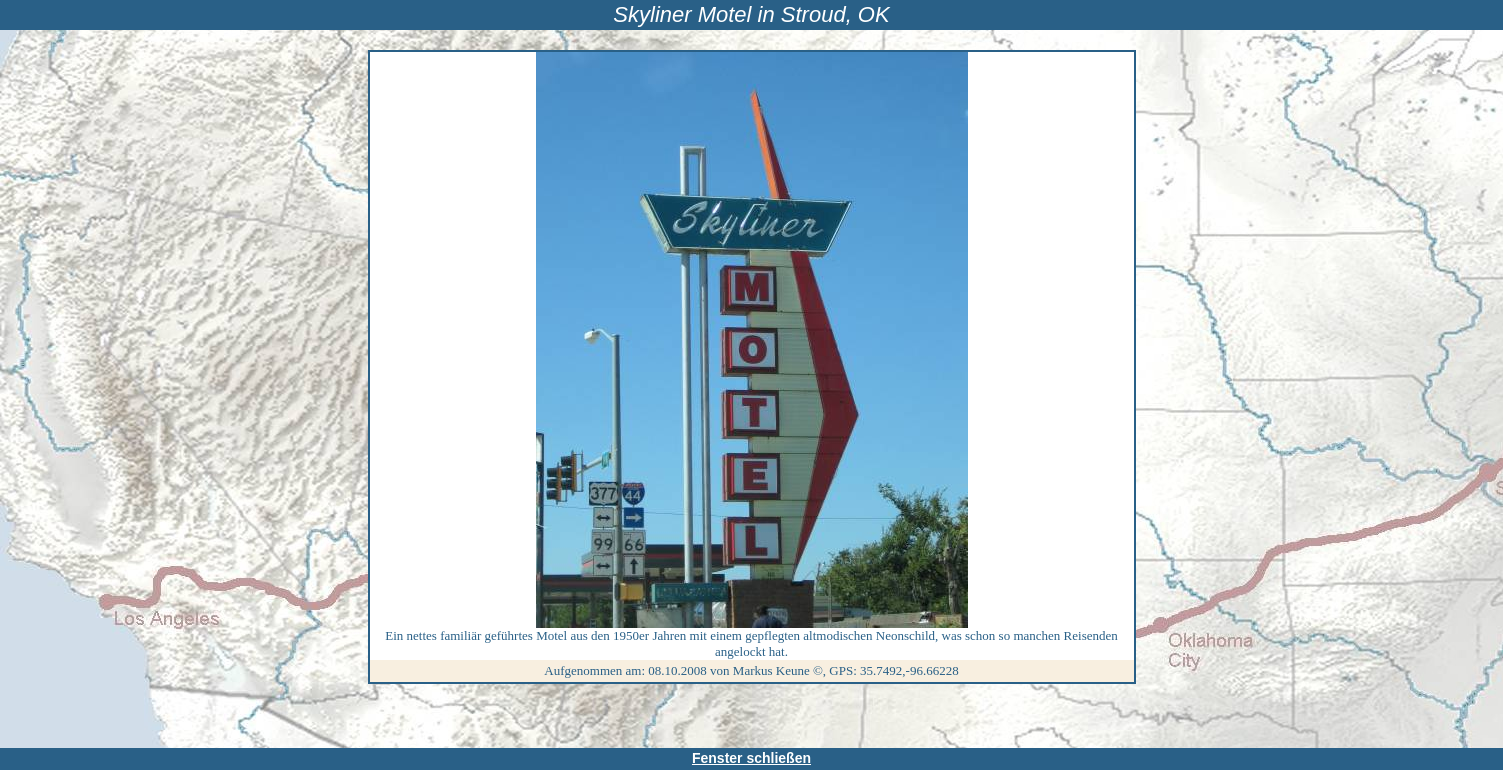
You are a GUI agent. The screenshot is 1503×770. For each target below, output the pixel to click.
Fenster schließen (751, 758)
